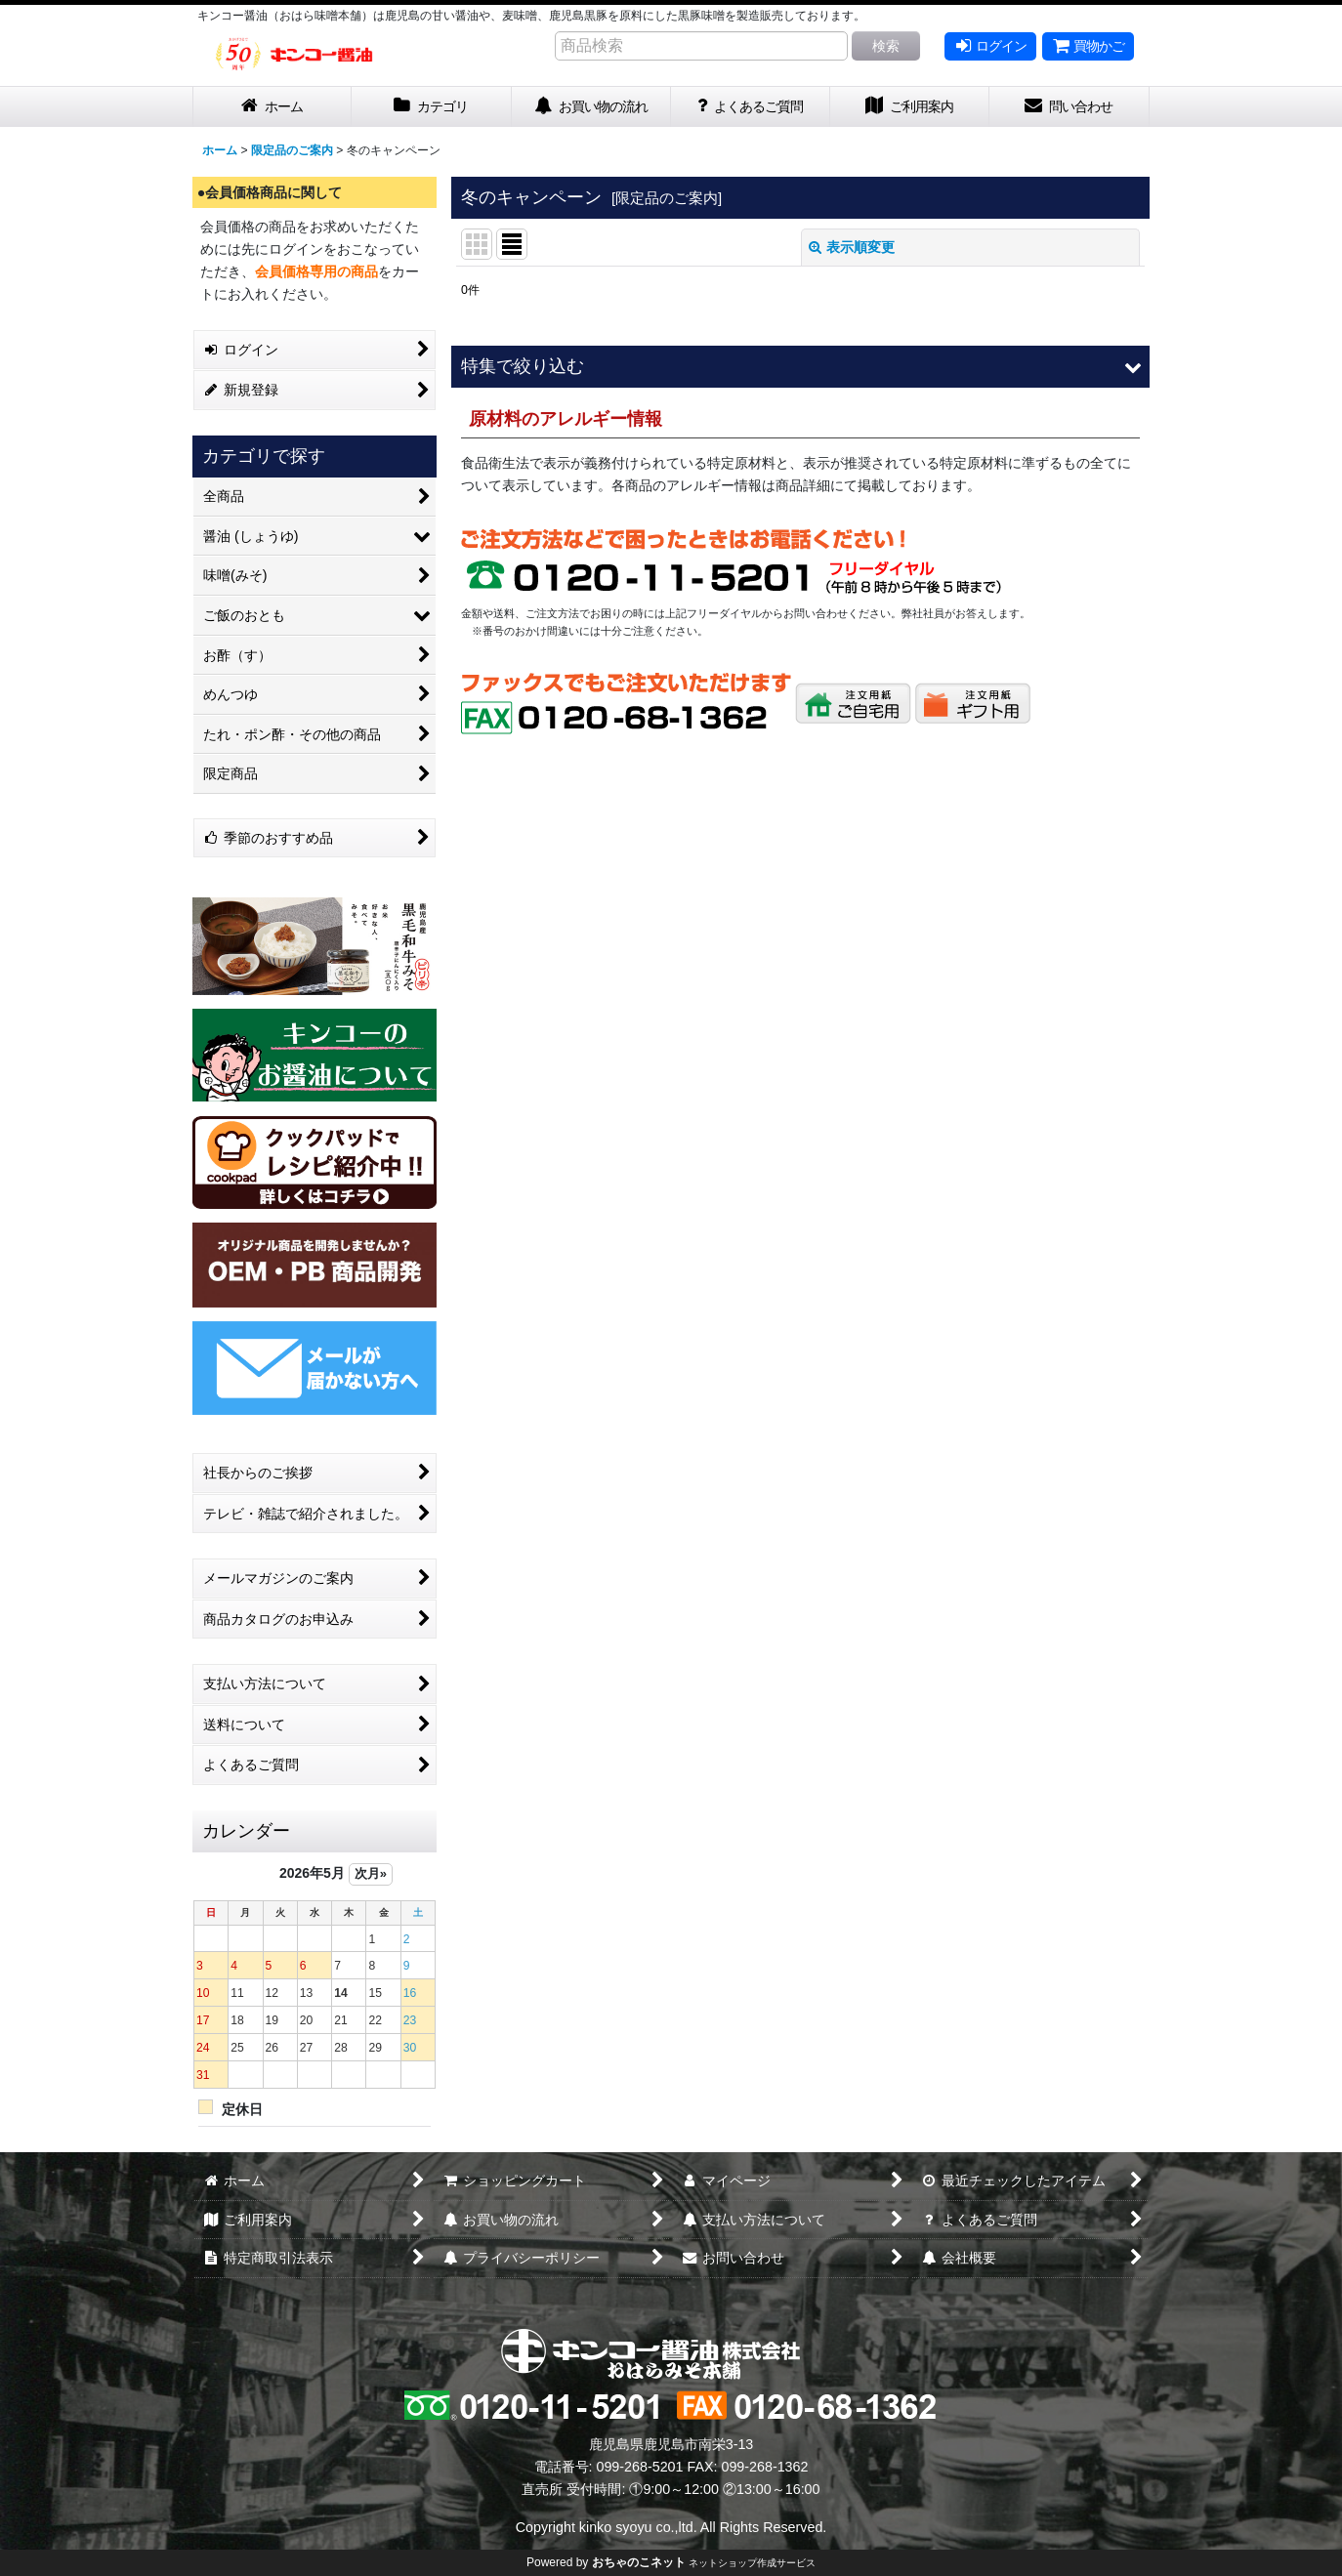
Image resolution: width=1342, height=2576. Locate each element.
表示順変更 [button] (852, 247)
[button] (800, 367)
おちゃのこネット (639, 2562)
